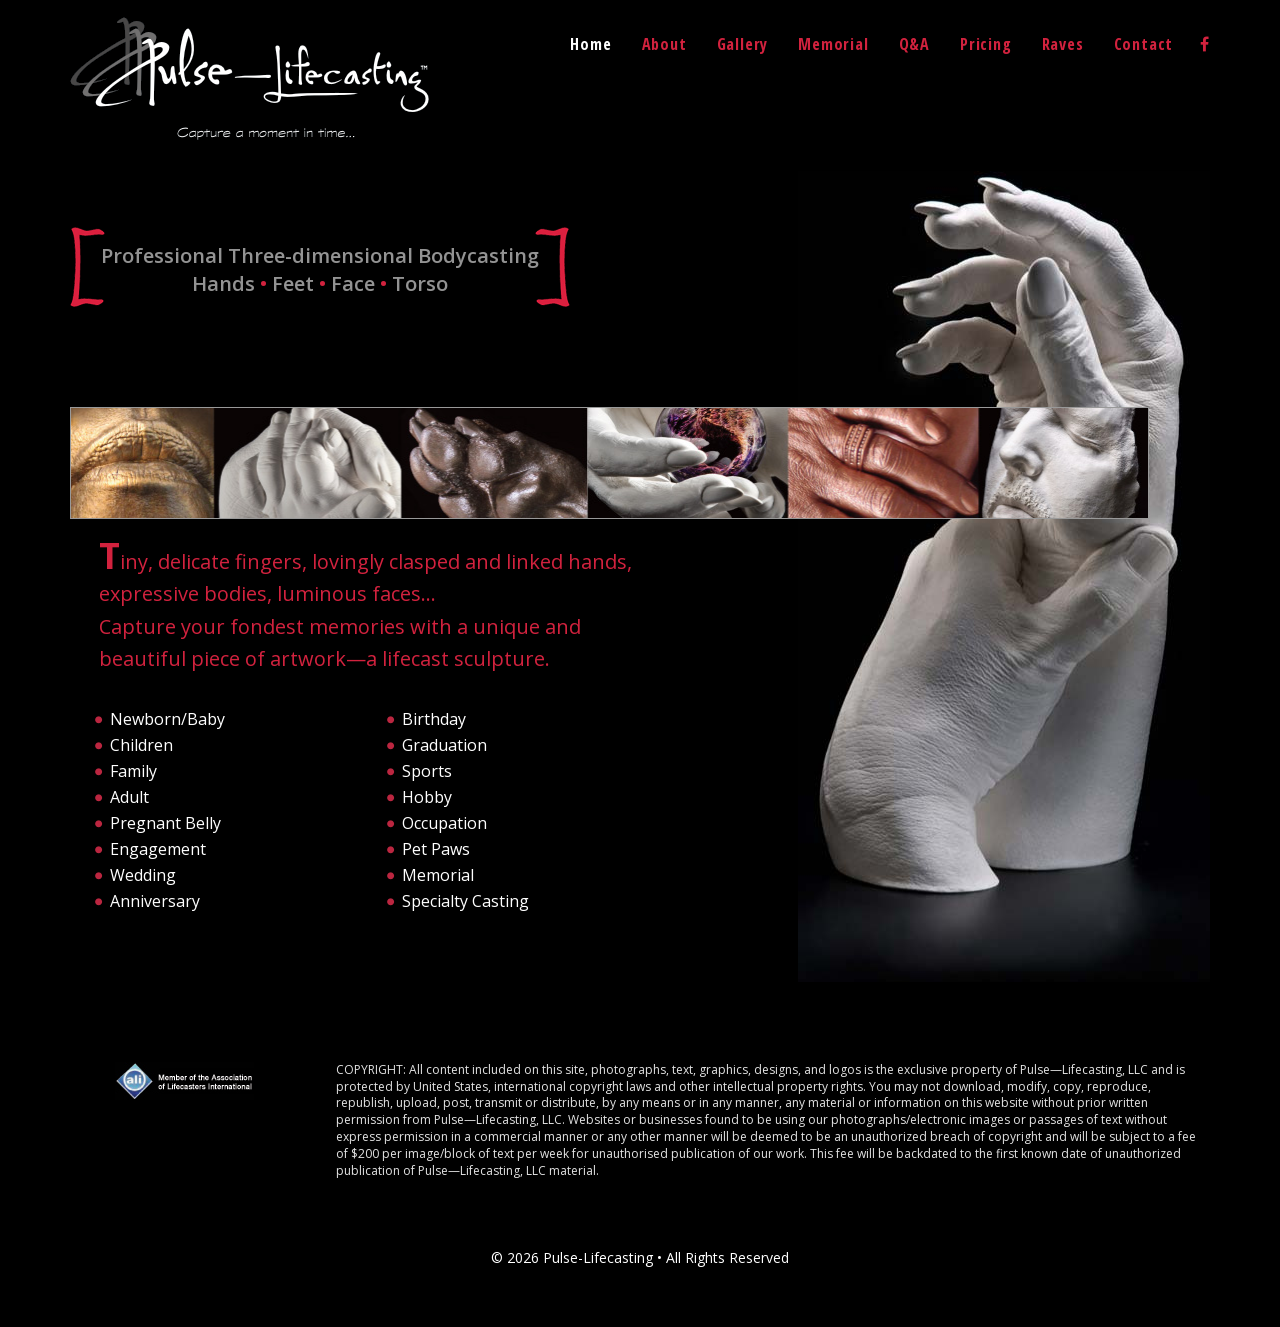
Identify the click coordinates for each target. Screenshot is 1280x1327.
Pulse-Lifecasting (250, 78)
